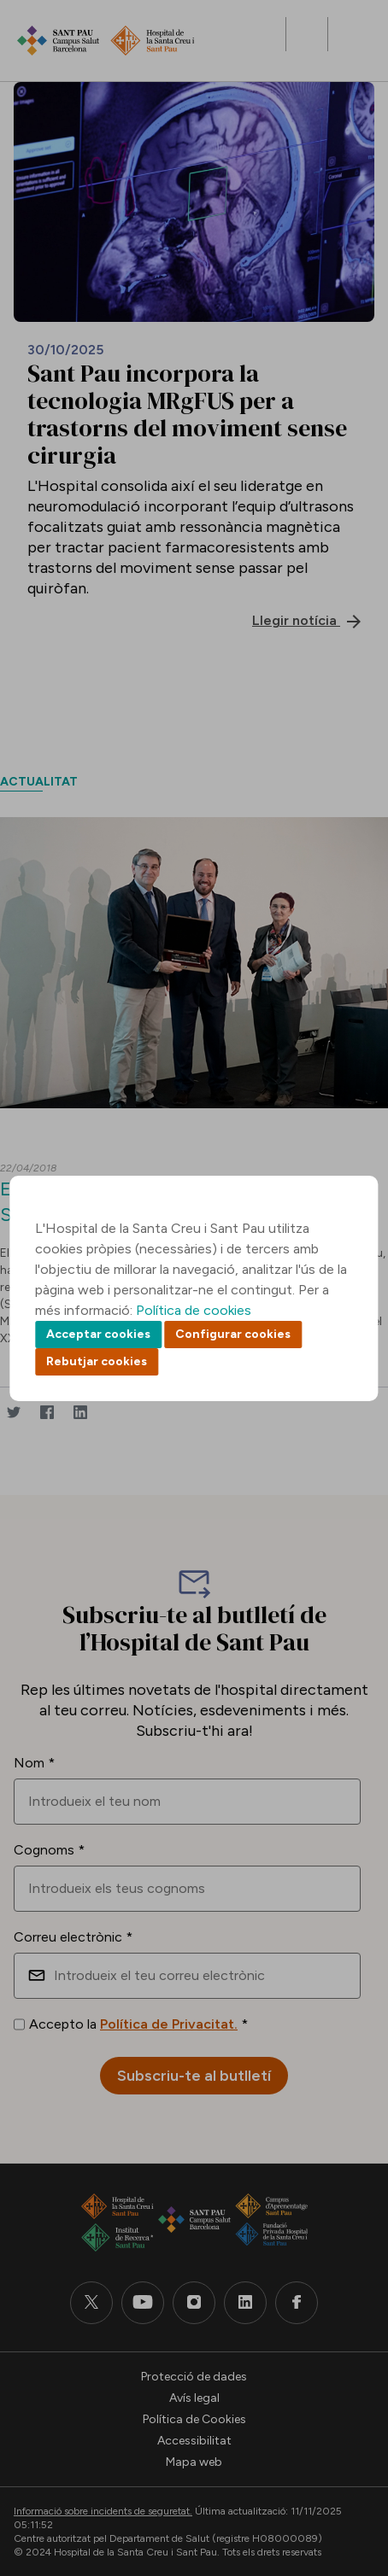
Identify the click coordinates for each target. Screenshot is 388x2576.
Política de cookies (193, 1310)
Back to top (345, 2469)
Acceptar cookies (98, 1334)
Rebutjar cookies (96, 1361)
